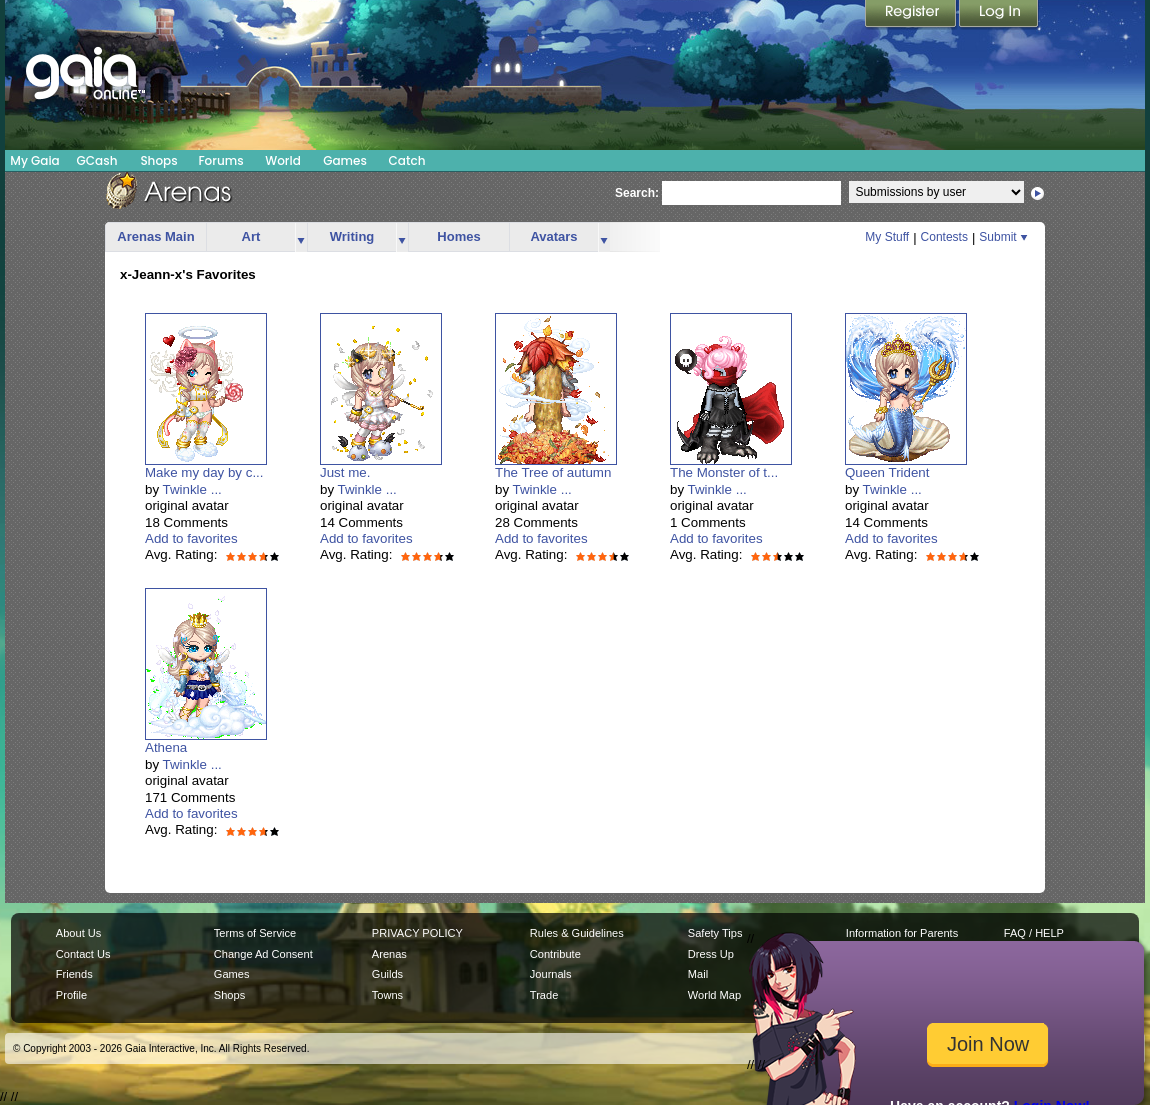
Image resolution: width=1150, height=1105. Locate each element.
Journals (551, 974)
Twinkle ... (192, 489)
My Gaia (34, 160)
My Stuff (887, 237)
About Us (78, 933)
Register (912, 15)
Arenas (389, 954)
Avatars (553, 236)
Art (251, 236)
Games (345, 160)
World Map (714, 995)
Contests (944, 237)
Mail (698, 974)
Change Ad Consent (263, 954)
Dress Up (711, 954)
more (301, 237)
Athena (166, 747)
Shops (158, 160)
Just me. (345, 472)
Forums (220, 160)
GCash (97, 160)
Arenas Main (155, 236)
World (283, 160)
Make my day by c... (204, 472)
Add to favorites (191, 538)
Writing (352, 236)
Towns (387, 995)
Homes (458, 236)
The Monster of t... (724, 472)
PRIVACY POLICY (417, 933)
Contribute (555, 954)
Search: (637, 193)
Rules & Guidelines (577, 933)
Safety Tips (715, 933)
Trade (544, 995)
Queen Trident (887, 472)
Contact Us (83, 954)
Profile (71, 995)
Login (999, 15)
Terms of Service (255, 933)
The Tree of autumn (553, 472)
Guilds (387, 974)
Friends (74, 974)
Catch (407, 160)
